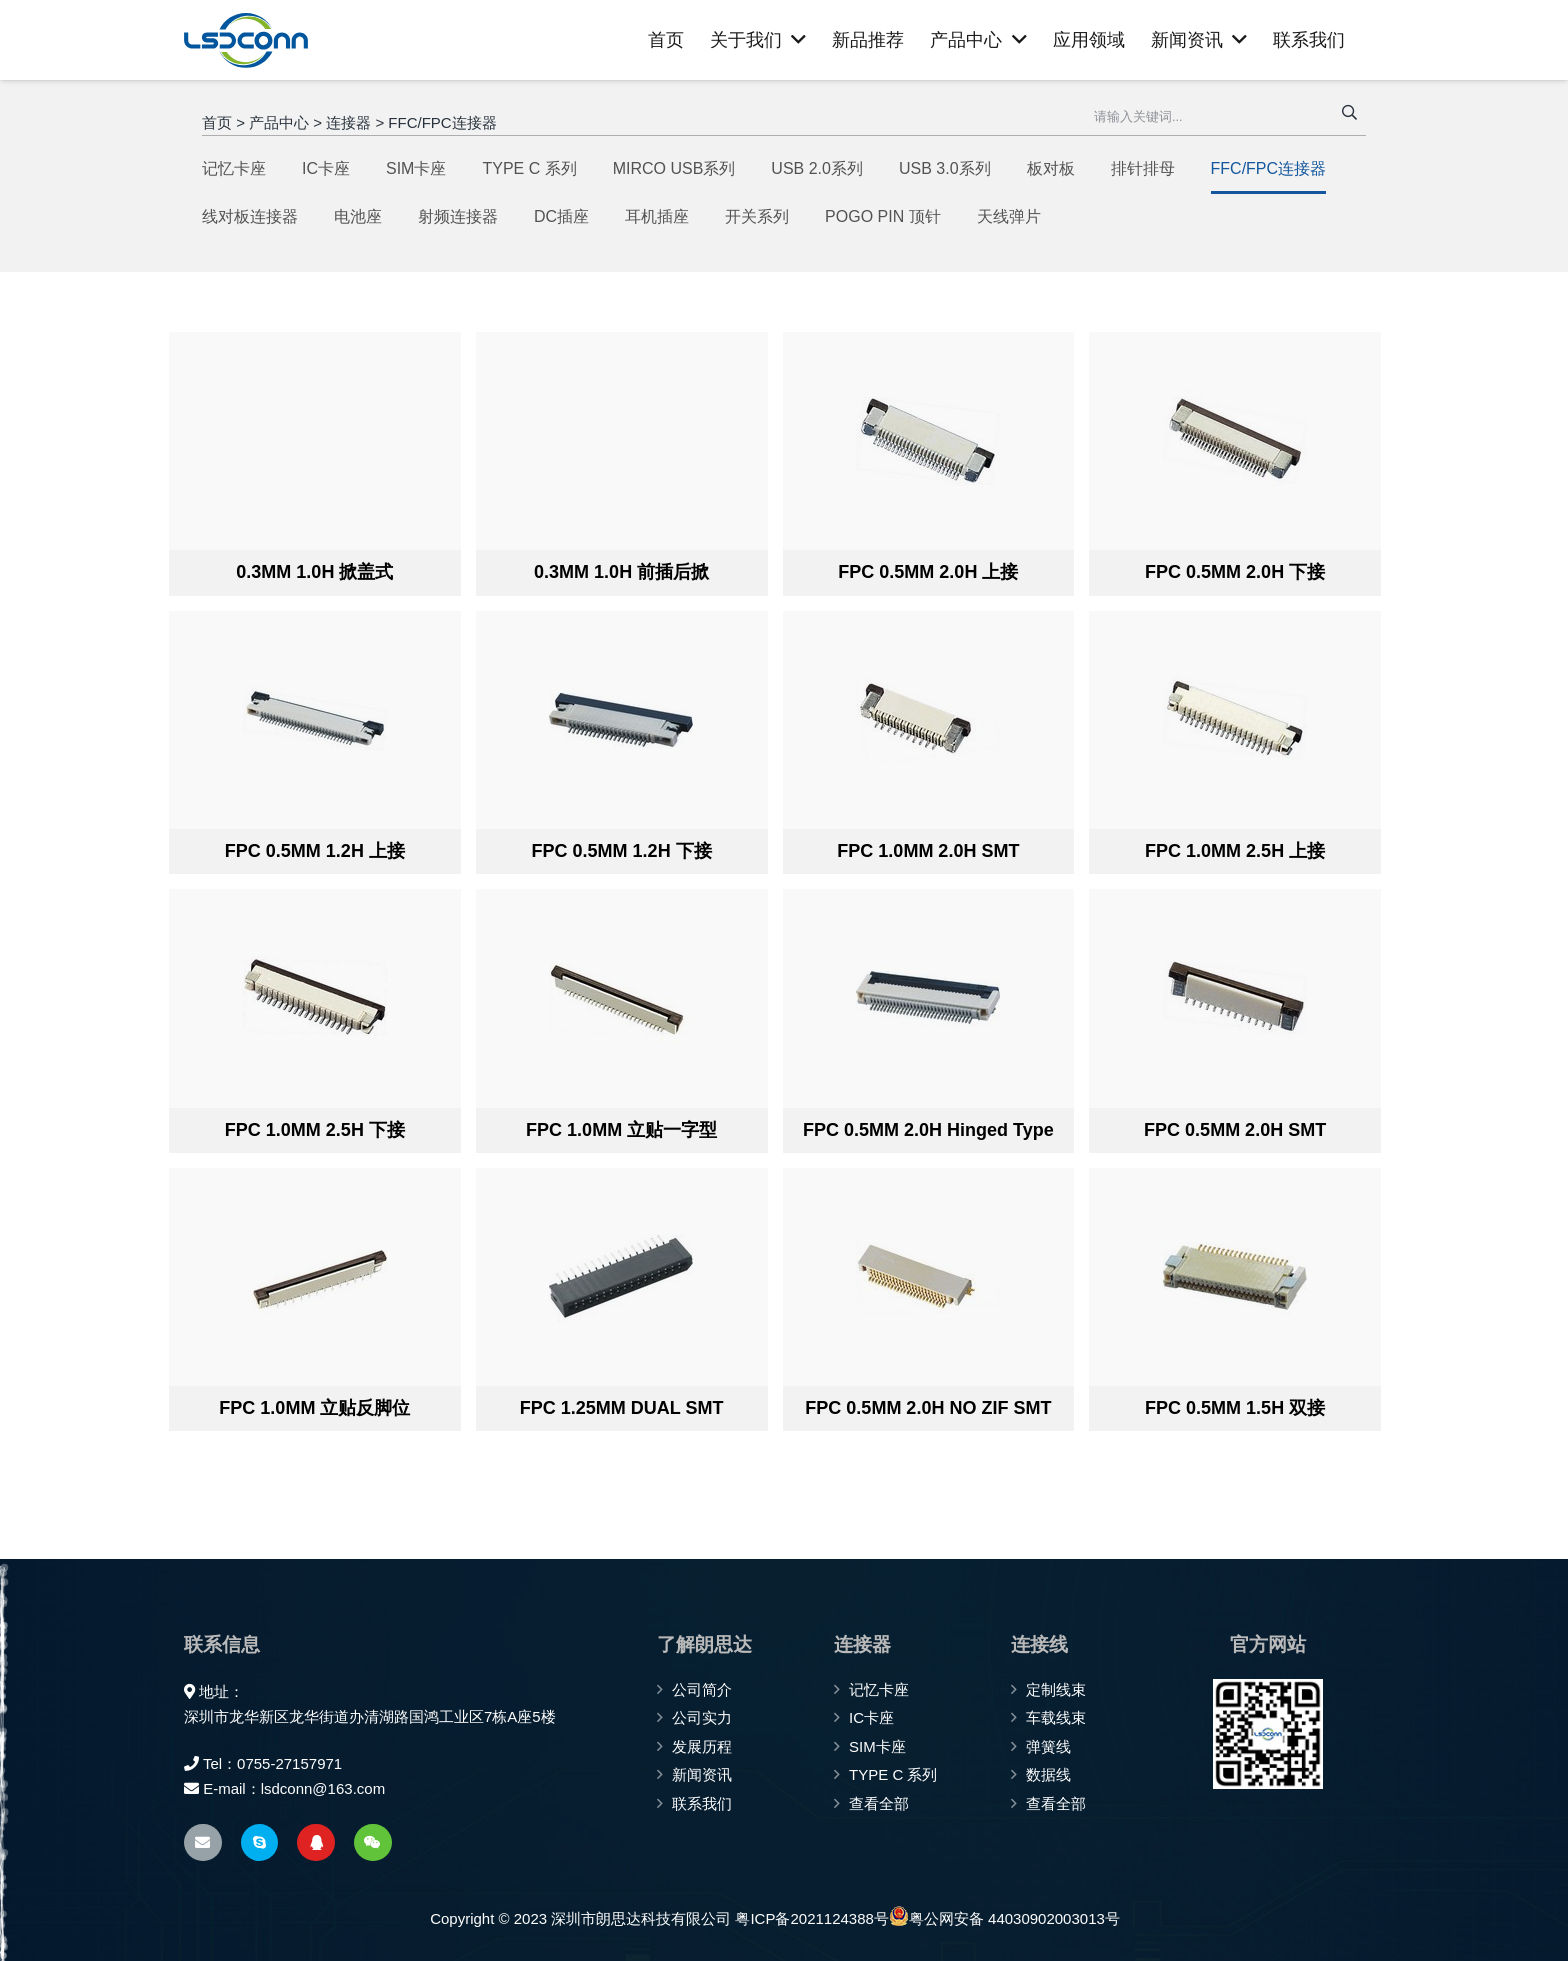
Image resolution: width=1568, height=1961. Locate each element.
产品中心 (279, 122)
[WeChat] (373, 1843)
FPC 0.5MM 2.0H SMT (1235, 1130)
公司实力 (702, 1717)
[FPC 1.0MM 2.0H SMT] (928, 720)
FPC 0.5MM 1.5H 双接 (1235, 1408)
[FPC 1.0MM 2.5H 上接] (1234, 720)
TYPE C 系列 (893, 1774)
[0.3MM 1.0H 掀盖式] (314, 441)
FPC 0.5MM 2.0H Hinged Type (928, 1130)
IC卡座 (871, 1717)
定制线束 (1056, 1689)
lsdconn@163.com (323, 1788)
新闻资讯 (702, 1774)
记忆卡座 (879, 1689)
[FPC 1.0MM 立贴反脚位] (314, 1277)
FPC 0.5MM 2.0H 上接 (928, 572)
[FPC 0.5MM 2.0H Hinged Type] (928, 998)
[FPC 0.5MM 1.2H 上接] (314, 720)
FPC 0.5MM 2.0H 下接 (1235, 572)
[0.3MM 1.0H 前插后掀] (621, 441)
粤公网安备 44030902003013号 (1004, 1916)
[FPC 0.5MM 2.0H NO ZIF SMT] (928, 1277)
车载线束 (1056, 1717)
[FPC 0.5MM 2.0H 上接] (928, 441)
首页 (217, 122)
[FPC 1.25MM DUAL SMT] (621, 1277)
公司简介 (702, 1689)
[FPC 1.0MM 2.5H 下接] (314, 998)
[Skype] (260, 1843)
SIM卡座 (877, 1746)
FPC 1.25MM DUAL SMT (622, 1408)
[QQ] (316, 1843)
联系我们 (702, 1803)
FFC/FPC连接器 (442, 122)
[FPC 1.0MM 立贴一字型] (621, 998)
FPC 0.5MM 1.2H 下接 (622, 851)
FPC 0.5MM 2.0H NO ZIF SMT (928, 1408)
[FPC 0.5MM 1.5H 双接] (1234, 1277)
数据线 (1048, 1774)
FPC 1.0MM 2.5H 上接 (1235, 851)
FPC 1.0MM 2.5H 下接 (315, 1130)
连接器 (348, 122)
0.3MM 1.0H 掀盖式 (314, 572)
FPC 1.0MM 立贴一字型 (621, 1130)
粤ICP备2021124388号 (811, 1918)
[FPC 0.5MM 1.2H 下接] (621, 720)
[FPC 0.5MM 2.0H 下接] (1234, 441)
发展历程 (702, 1746)
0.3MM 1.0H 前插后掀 (621, 572)
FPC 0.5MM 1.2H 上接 (315, 851)
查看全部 (879, 1803)
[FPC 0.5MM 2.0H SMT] (1234, 998)
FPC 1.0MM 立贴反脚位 (314, 1408)
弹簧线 (1048, 1746)
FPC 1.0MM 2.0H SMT (928, 851)
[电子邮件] (203, 1843)
